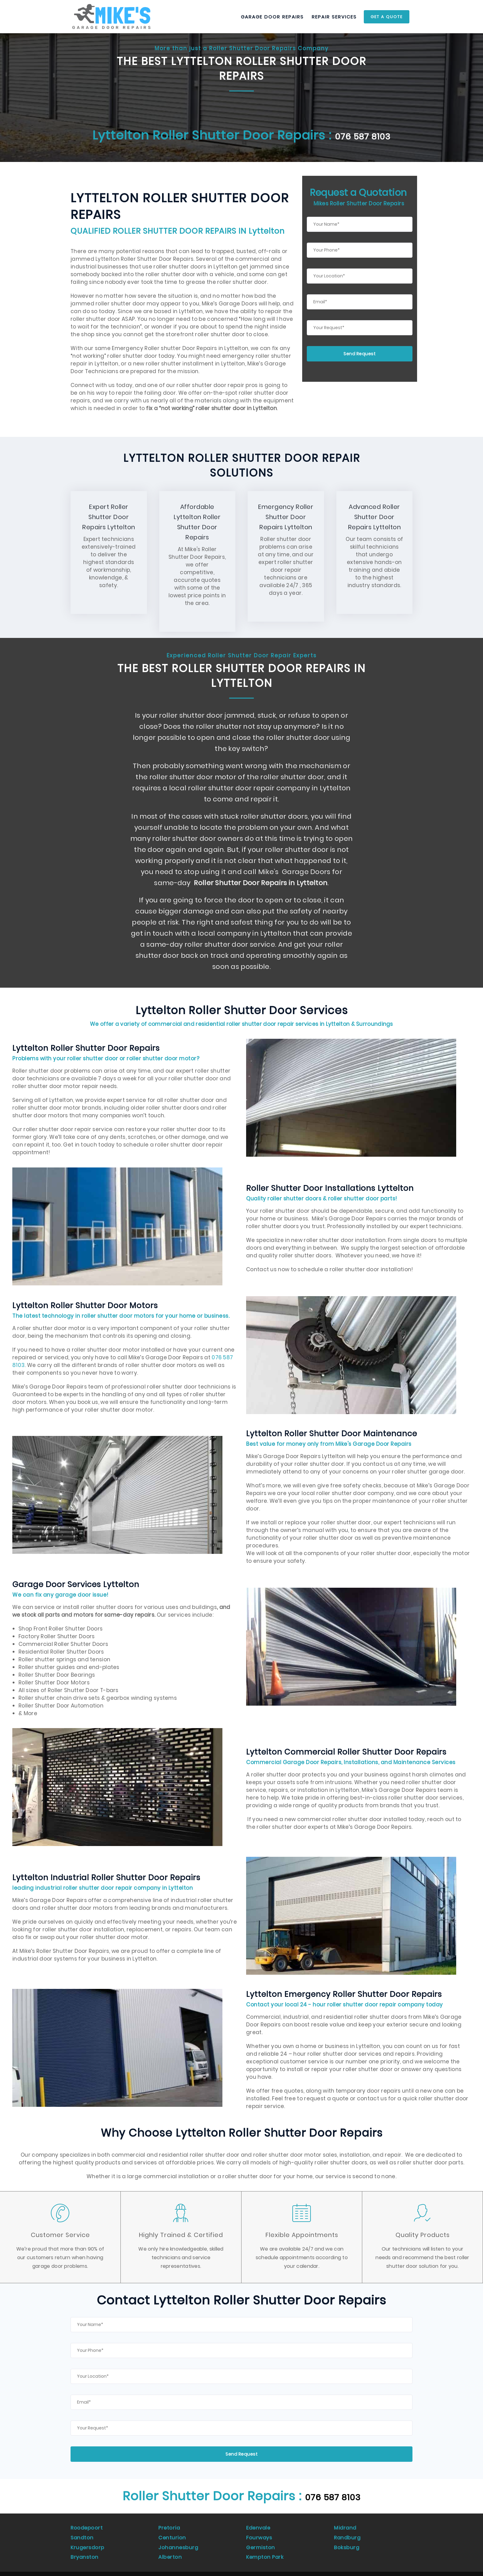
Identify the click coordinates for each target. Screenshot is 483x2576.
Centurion (172, 2532)
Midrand (345, 2525)
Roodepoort (87, 2525)
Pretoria (169, 2525)
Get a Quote (387, 17)
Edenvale (259, 2525)
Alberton (170, 2546)
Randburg (348, 2532)
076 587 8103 (363, 135)
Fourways (259, 2532)
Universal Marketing (132, 2568)
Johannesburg (178, 2539)
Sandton (83, 2532)
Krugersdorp (88, 2539)
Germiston (261, 2539)
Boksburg (346, 2539)
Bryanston (85, 2546)
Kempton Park (265, 2546)
